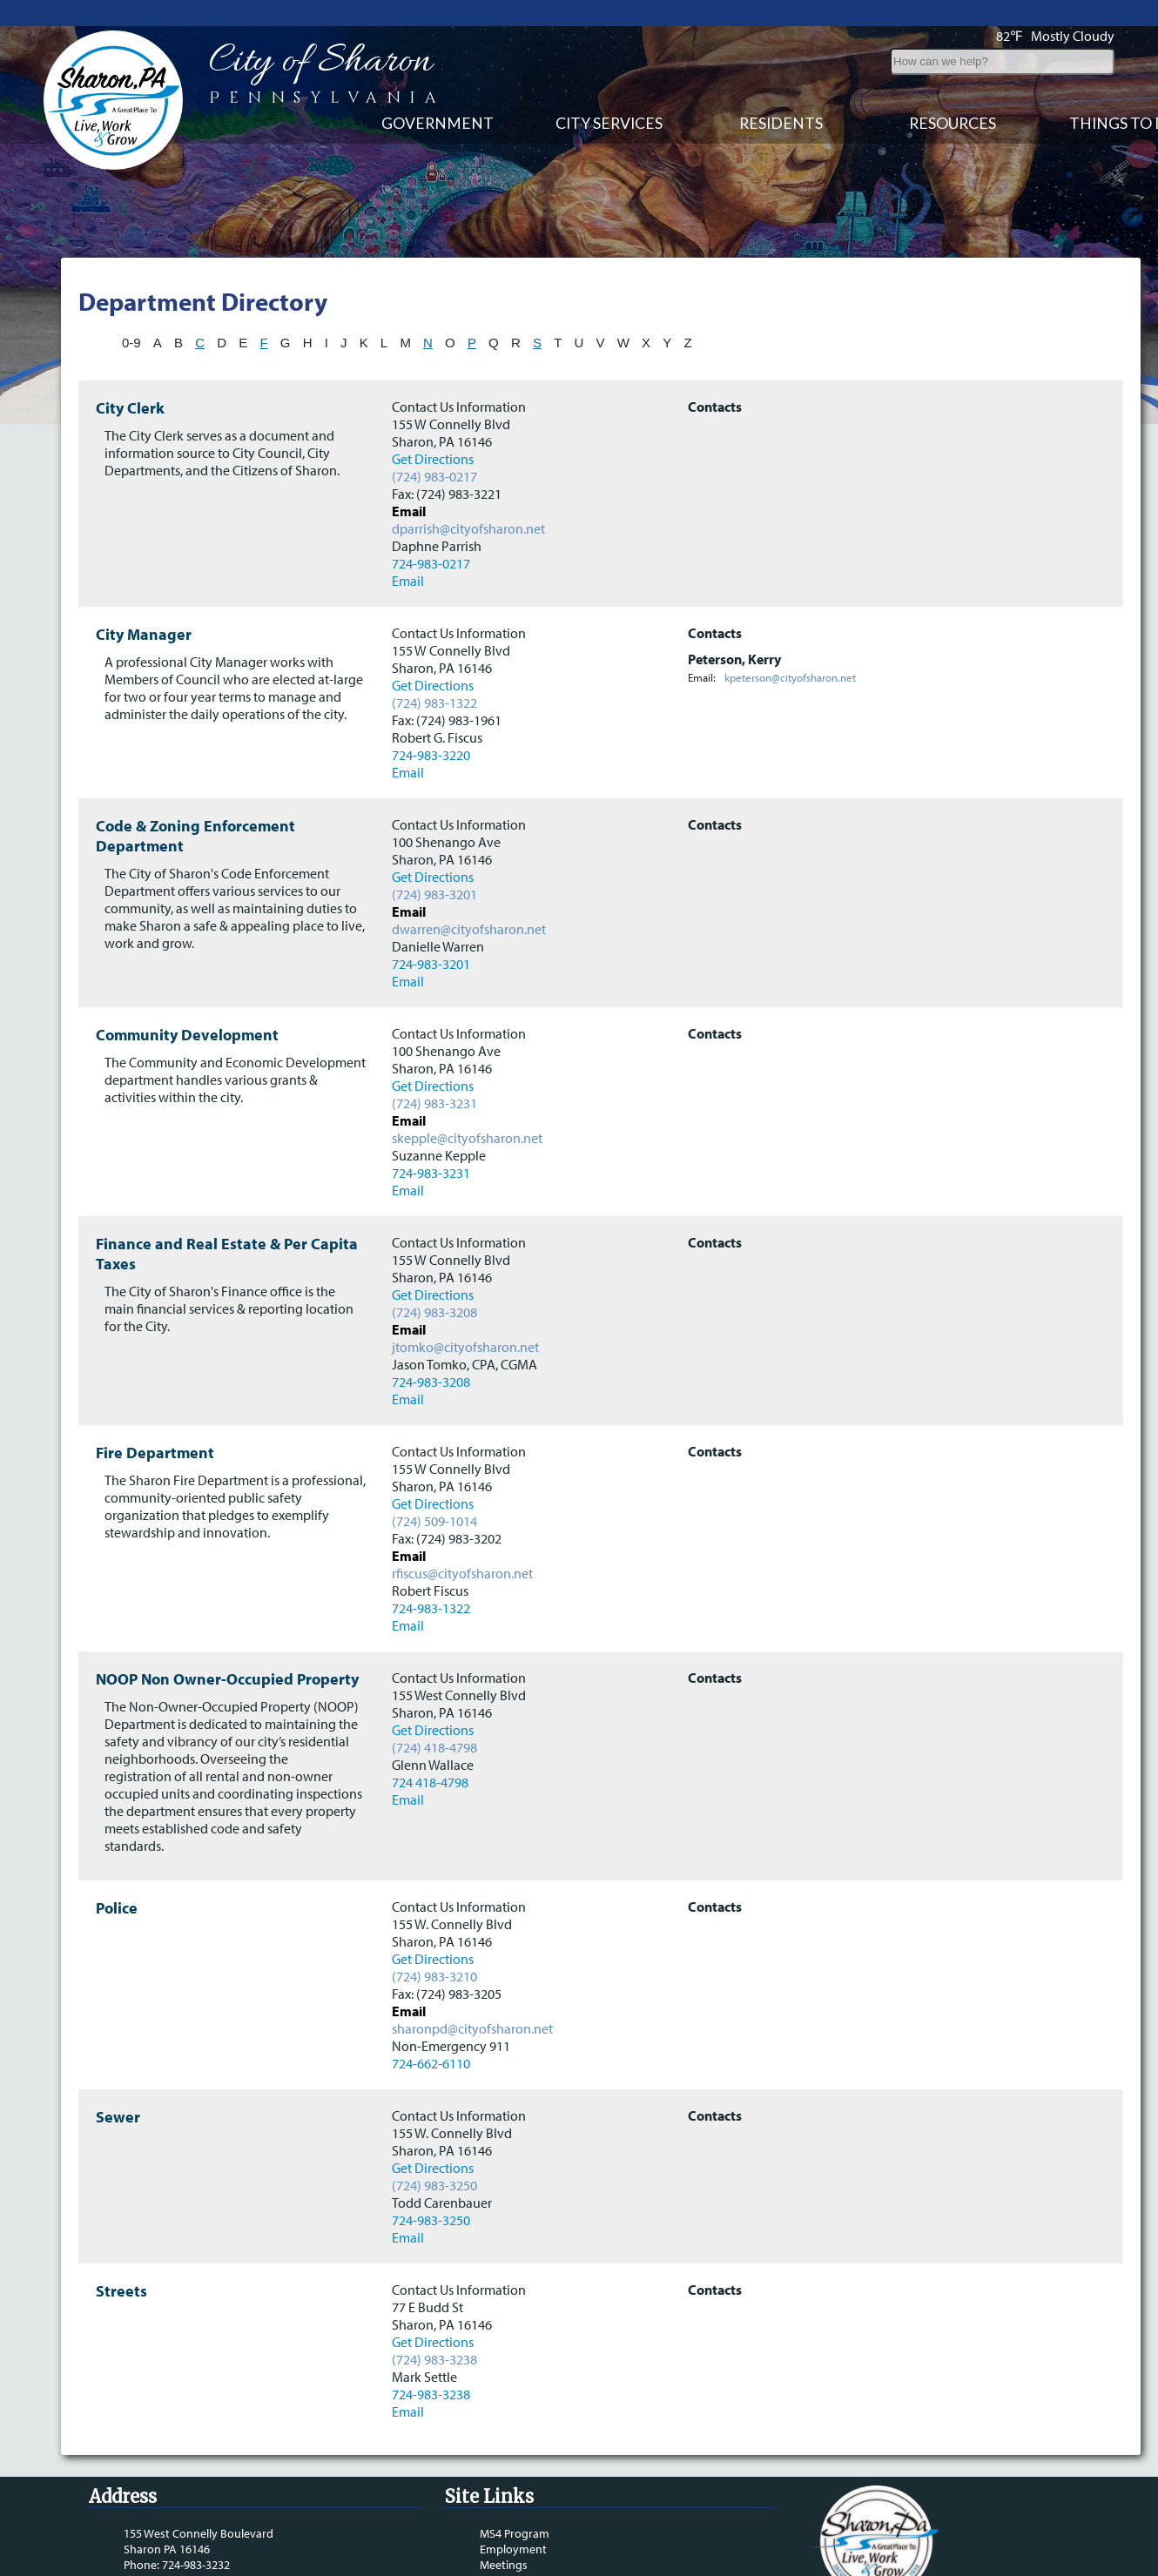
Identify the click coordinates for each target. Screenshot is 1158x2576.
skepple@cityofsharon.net (467, 1097)
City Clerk (130, 368)
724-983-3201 (431, 923)
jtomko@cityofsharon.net (465, 1306)
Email (408, 540)
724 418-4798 (430, 1742)
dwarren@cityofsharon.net (469, 889)
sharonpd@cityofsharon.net (472, 1988)
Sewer (118, 2077)
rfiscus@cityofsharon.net (462, 1533)
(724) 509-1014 (434, 1481)
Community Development (187, 995)
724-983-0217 (431, 523)
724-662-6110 (431, 2023)
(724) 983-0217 (434, 436)
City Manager (144, 594)
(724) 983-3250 (434, 2145)
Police (117, 1868)
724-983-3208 (431, 1341)
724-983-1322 (431, 1568)
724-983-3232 (196, 2524)
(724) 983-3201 (434, 854)
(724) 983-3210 (434, 1936)
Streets (121, 2251)
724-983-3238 (431, 2354)
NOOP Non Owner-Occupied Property (227, 1639)
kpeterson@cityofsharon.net (790, 637)
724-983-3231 (431, 1132)
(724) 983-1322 (434, 662)
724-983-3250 (431, 2180)
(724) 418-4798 (434, 1707)
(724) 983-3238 (434, 2319)
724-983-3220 (431, 714)
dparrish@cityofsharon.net (468, 488)
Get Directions (433, 418)
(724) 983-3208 (434, 1272)
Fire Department (155, 1412)
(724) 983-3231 (434, 1063)
